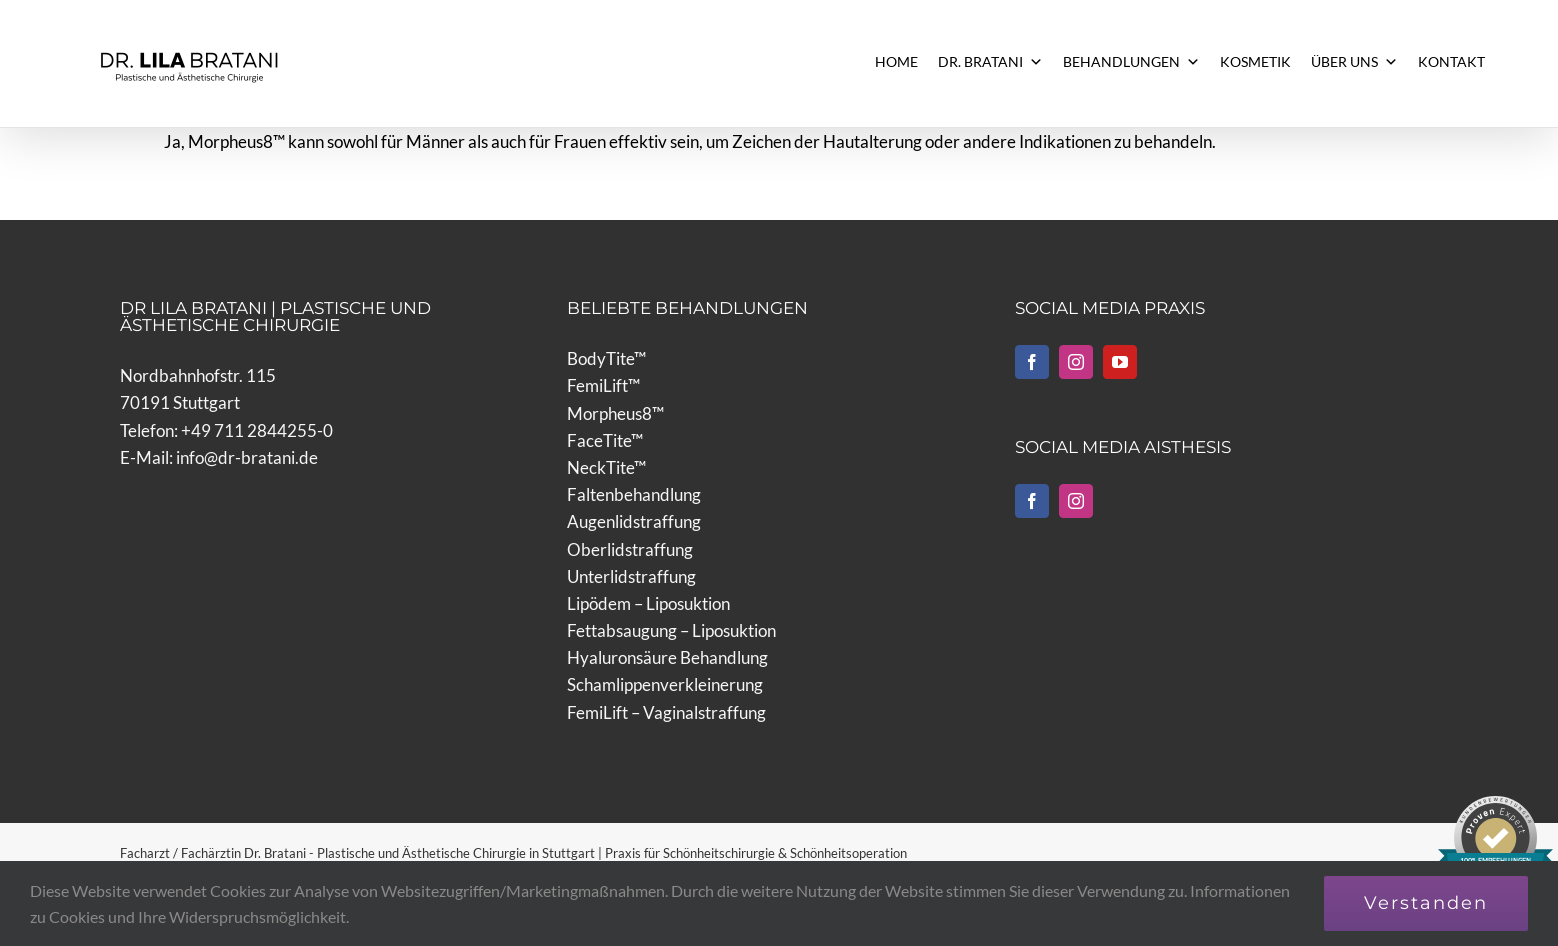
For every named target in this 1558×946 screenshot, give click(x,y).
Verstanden (1426, 903)
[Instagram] (1076, 362)
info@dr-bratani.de (247, 457)
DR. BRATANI (990, 62)
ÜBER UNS (1354, 62)
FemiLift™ (603, 385)
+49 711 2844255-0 (257, 430)
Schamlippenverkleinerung (665, 684)
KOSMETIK (1255, 61)
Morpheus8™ (615, 413)
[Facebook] (1032, 362)
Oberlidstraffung (630, 549)
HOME (896, 61)
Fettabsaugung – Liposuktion (671, 630)
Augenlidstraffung (634, 521)
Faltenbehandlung (634, 494)
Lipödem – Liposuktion (648, 603)
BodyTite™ (606, 358)
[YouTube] (1120, 362)
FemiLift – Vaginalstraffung (666, 712)
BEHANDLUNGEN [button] (1131, 62)
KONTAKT (1451, 61)
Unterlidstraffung (631, 576)
